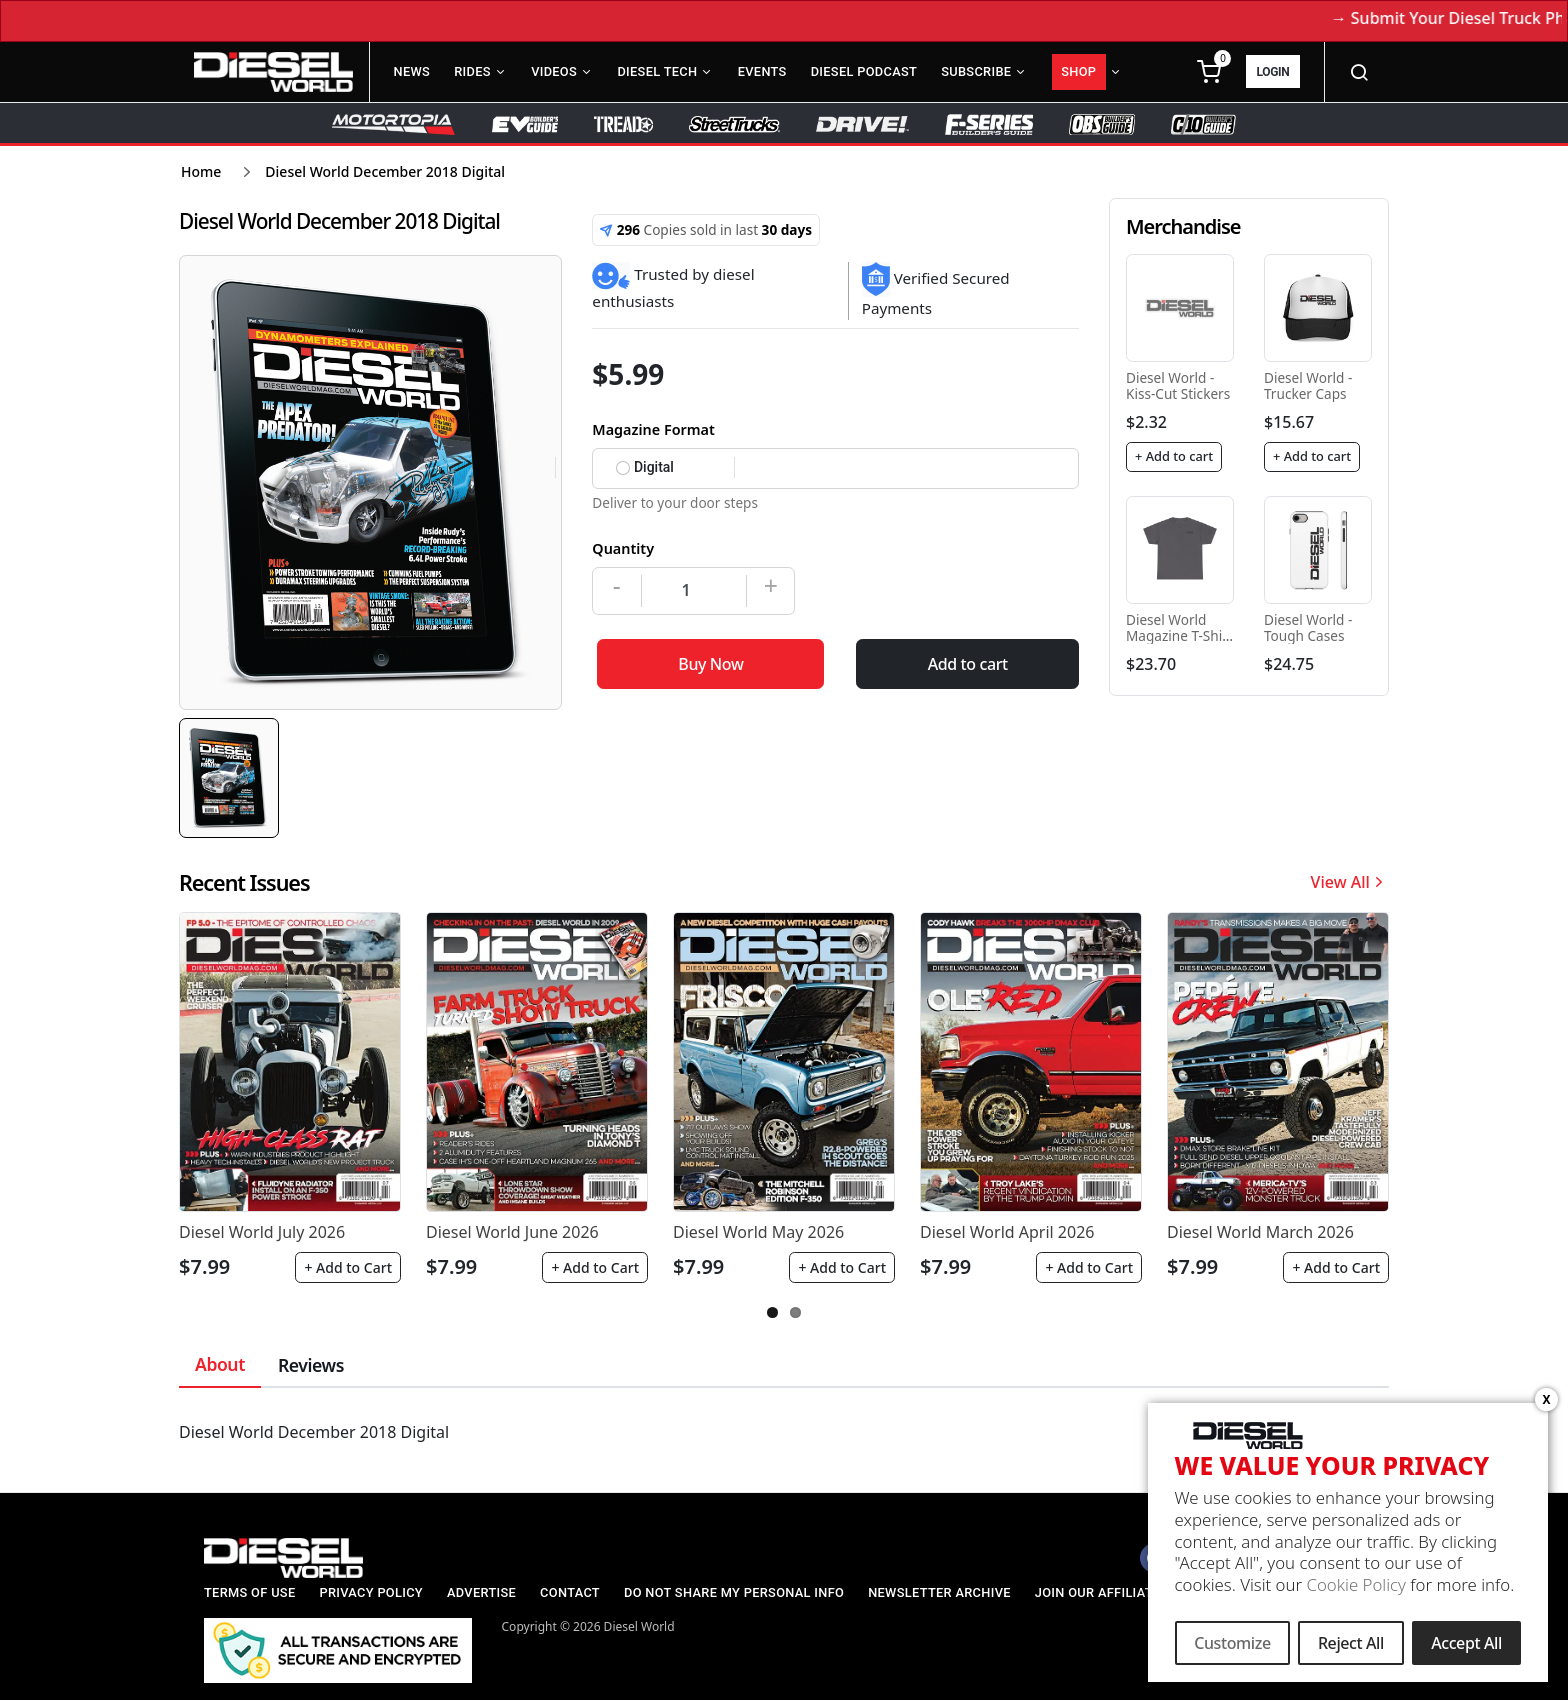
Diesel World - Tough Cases (1308, 627)
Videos (554, 71)
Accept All (1466, 1647)
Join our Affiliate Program (1131, 1592)
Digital (645, 467)
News (412, 71)
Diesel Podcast (864, 71)
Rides (472, 71)
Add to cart (968, 664)
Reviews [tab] (311, 1365)
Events (762, 71)
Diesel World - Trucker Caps (1308, 385)
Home (201, 171)
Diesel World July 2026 (262, 1232)
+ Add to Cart (348, 1267)
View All (1350, 882)
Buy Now (710, 664)
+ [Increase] (771, 585)
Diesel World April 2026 (1007, 1232)
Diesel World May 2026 (758, 1232)
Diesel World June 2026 (512, 1232)
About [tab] (220, 1364)
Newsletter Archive (939, 1592)
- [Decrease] (616, 585)
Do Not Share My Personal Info (734, 1592)
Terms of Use (249, 1592)
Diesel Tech (657, 71)
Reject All (1351, 1647)
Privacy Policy (371, 1592)
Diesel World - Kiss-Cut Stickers (1178, 385)
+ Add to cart (1174, 456)
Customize (1232, 1647)
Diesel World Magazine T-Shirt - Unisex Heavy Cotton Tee (1179, 644)
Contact (570, 1592)
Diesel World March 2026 (1260, 1232)
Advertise (481, 1592)
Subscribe (976, 71)
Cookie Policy (1356, 1588)
